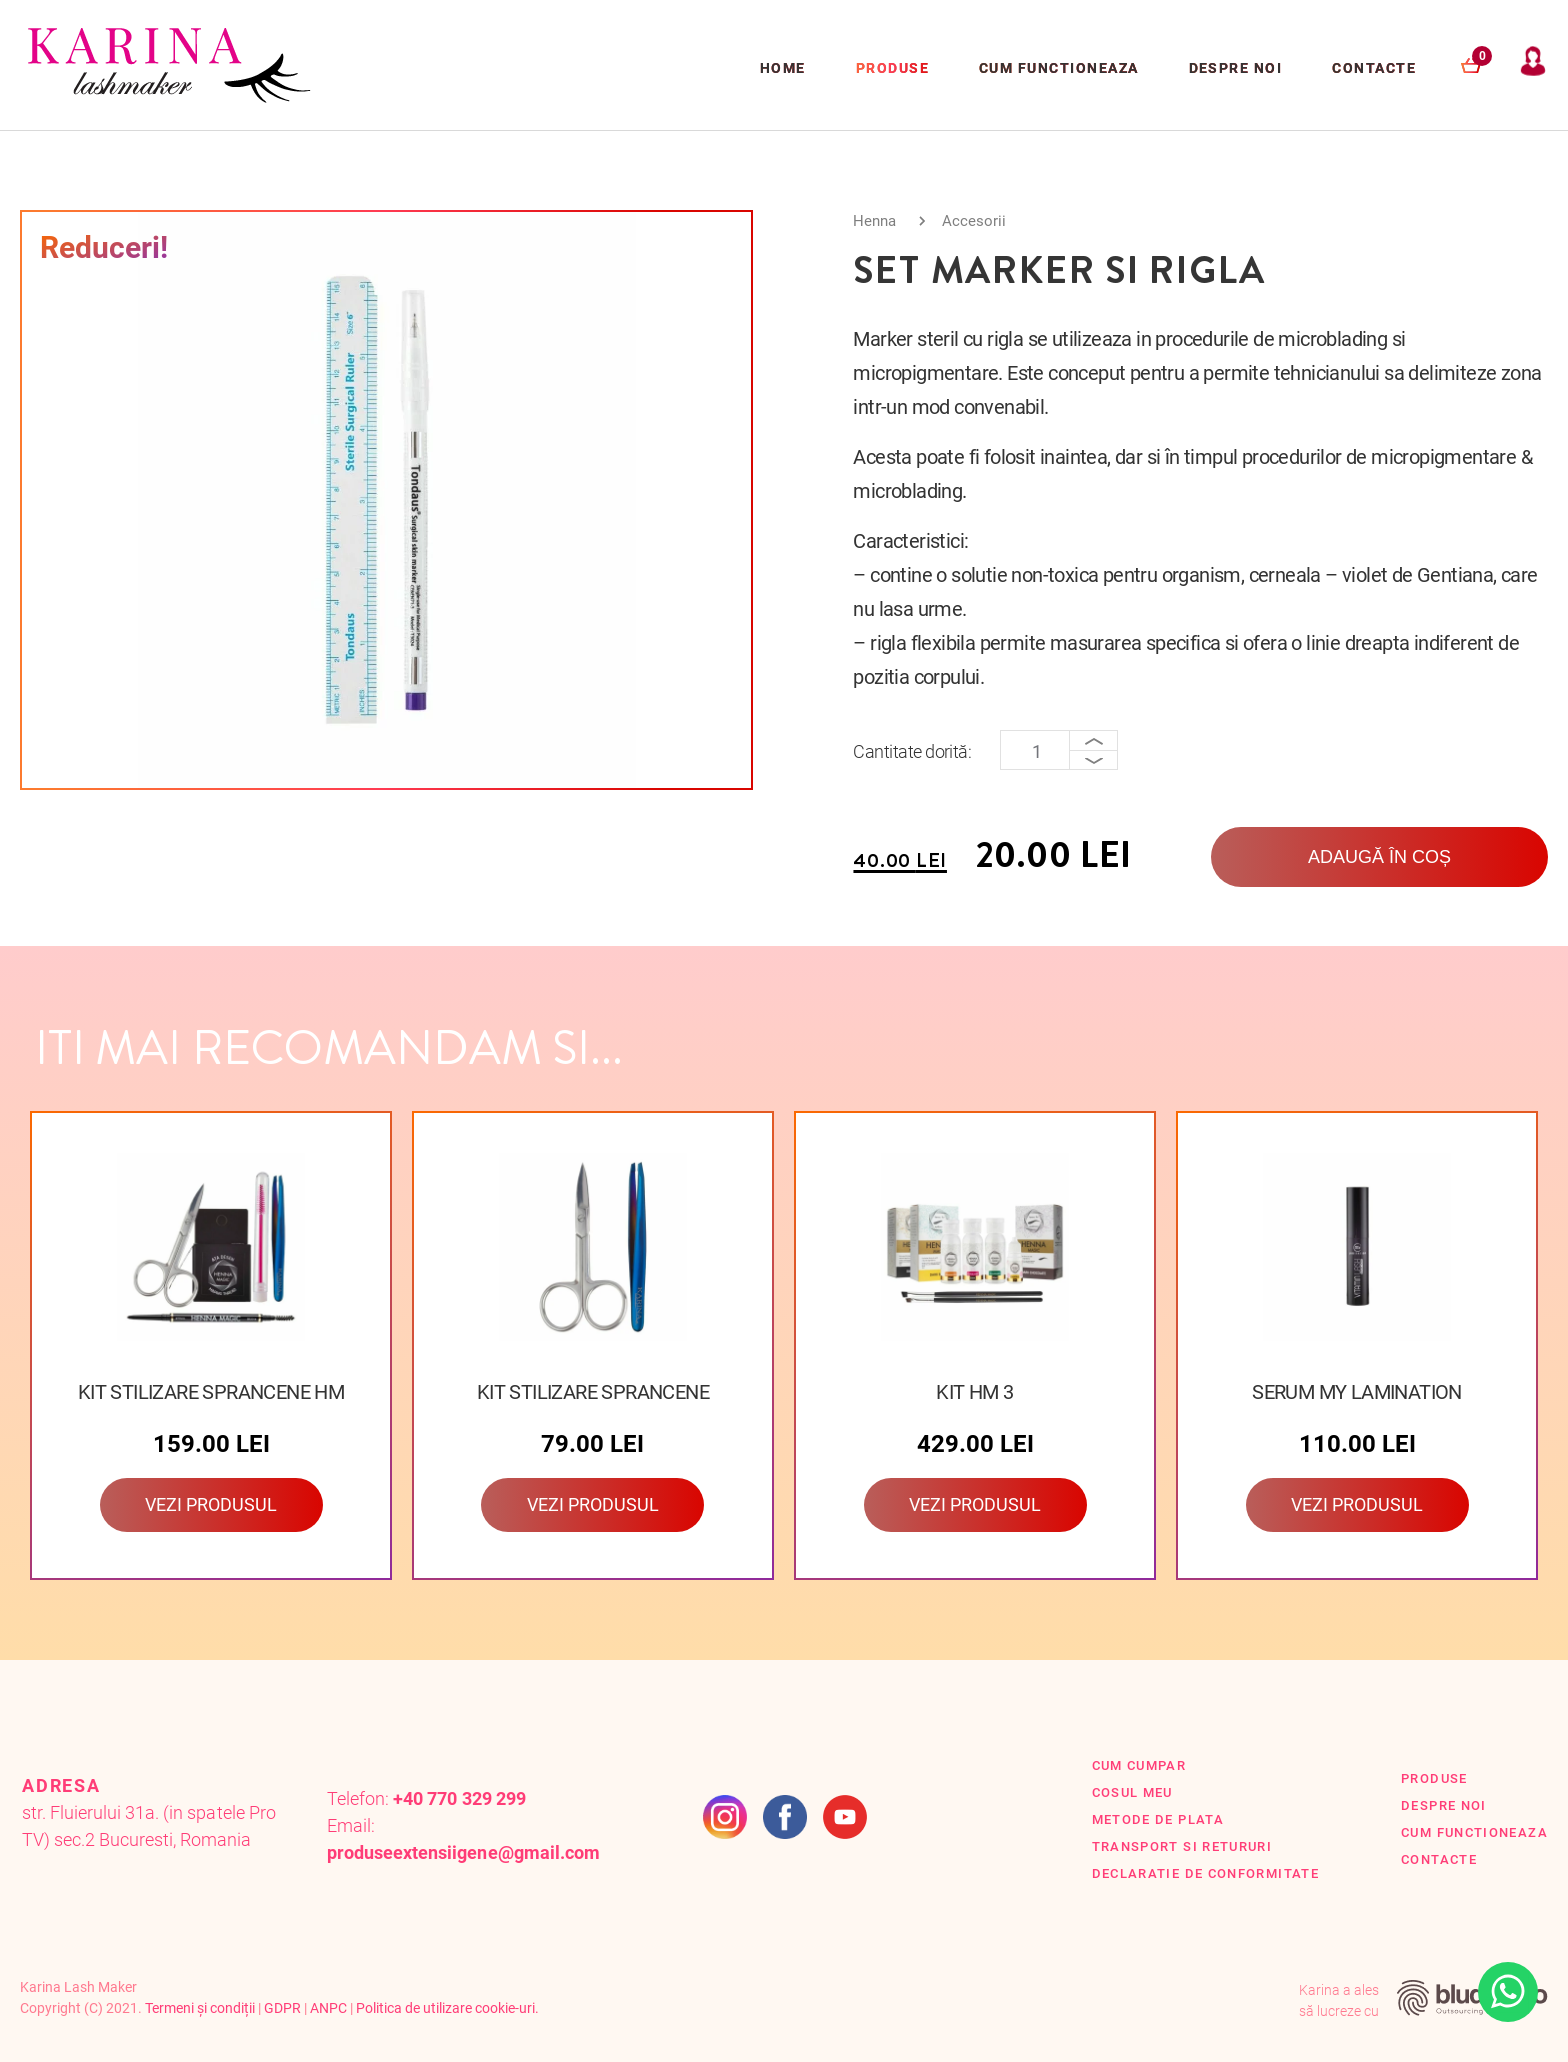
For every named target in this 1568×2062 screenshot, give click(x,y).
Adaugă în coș (1379, 857)
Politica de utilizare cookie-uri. (447, 2008)
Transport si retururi (1182, 1846)
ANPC (328, 2008)
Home (783, 68)
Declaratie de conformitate (1206, 1873)
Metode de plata (1158, 1819)
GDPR (282, 2008)
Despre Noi (1236, 68)
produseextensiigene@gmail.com (463, 1852)
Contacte (1374, 68)
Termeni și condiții (200, 2008)
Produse (892, 68)
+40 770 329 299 (459, 1798)
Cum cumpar (1139, 1765)
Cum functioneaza (1059, 68)
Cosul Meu (1132, 1792)
